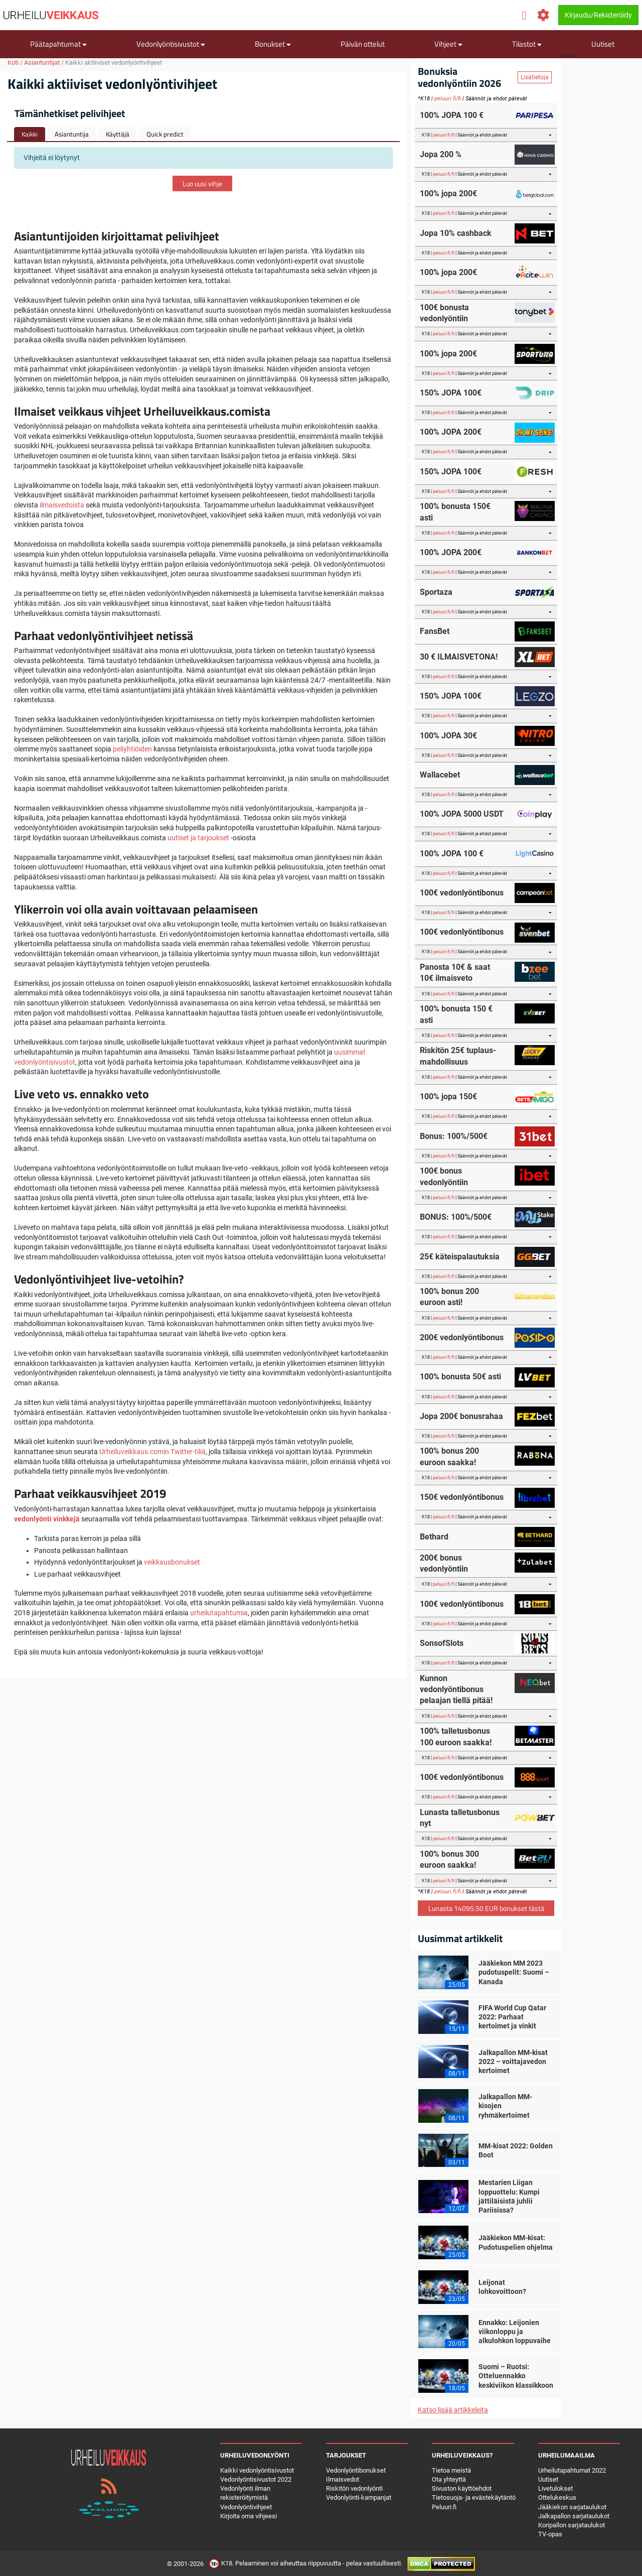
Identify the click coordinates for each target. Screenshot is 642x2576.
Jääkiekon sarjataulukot (572, 2507)
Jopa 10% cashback (456, 233)
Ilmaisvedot (342, 2479)
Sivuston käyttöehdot (462, 2488)
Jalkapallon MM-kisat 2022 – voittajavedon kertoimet (513, 2061)
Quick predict (165, 134)
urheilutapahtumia (219, 1613)
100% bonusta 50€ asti (460, 1376)
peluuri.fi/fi (447, 98)
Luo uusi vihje (202, 183)
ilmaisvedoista (62, 505)
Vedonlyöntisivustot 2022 (255, 2479)
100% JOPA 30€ (448, 735)
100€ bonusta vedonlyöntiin (444, 313)
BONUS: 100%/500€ (456, 1217)
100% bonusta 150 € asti (456, 1014)
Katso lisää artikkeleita (453, 2410)
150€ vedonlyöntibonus (462, 1497)
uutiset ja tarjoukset (198, 838)
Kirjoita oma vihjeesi (248, 2516)
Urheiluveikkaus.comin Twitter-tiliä (152, 1452)
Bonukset (273, 44)
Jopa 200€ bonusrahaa (461, 1416)
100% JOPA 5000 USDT (462, 814)
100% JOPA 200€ (451, 432)
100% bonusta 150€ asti (455, 511)
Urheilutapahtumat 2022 (572, 2470)
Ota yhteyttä (449, 2479)
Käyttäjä (117, 134)
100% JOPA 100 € (452, 115)
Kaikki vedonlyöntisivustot (257, 2470)
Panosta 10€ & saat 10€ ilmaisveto (455, 972)
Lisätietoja (535, 77)
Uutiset (602, 44)
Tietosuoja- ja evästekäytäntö (474, 2497)
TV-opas (550, 2534)
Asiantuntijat (42, 62)
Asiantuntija (72, 134)
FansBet (434, 631)
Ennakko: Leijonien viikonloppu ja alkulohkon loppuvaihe (514, 2332)
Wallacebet (440, 775)
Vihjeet (448, 44)
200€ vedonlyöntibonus (462, 1337)
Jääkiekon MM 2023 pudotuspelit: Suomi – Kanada (513, 1972)
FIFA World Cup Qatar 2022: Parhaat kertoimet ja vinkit (512, 2017)
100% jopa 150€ (448, 1096)
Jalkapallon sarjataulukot (573, 2516)
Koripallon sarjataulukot (571, 2525)
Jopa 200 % (440, 154)
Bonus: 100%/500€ (454, 1136)
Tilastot (527, 44)
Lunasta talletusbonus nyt (460, 1818)
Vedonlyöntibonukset (356, 2470)
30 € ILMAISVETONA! (459, 657)
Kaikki (30, 134)
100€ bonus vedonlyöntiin (444, 1176)
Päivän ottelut (363, 44)
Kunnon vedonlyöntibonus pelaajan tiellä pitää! (456, 1689)
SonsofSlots (441, 1643)
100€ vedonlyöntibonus (462, 892)
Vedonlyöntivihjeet (246, 2507)
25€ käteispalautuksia (460, 1256)
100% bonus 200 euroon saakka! (449, 1456)
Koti (13, 62)
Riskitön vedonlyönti (354, 2488)
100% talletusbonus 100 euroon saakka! (456, 1736)
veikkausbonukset (172, 1562)
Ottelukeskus (557, 2497)
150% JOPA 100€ (451, 393)
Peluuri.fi (444, 2507)
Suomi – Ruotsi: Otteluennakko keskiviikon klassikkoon (515, 2376)
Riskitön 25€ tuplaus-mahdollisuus (458, 1056)
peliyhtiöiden (132, 749)
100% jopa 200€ (448, 193)
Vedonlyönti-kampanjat (358, 2497)
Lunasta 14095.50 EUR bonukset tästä (486, 1908)
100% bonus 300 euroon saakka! (449, 1859)
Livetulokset (555, 2488)
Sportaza (436, 592)
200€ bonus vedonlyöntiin (444, 1563)
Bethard (434, 1536)
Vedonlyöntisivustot (170, 44)
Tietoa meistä (451, 2470)
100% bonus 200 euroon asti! (449, 1296)
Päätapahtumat (58, 44)
